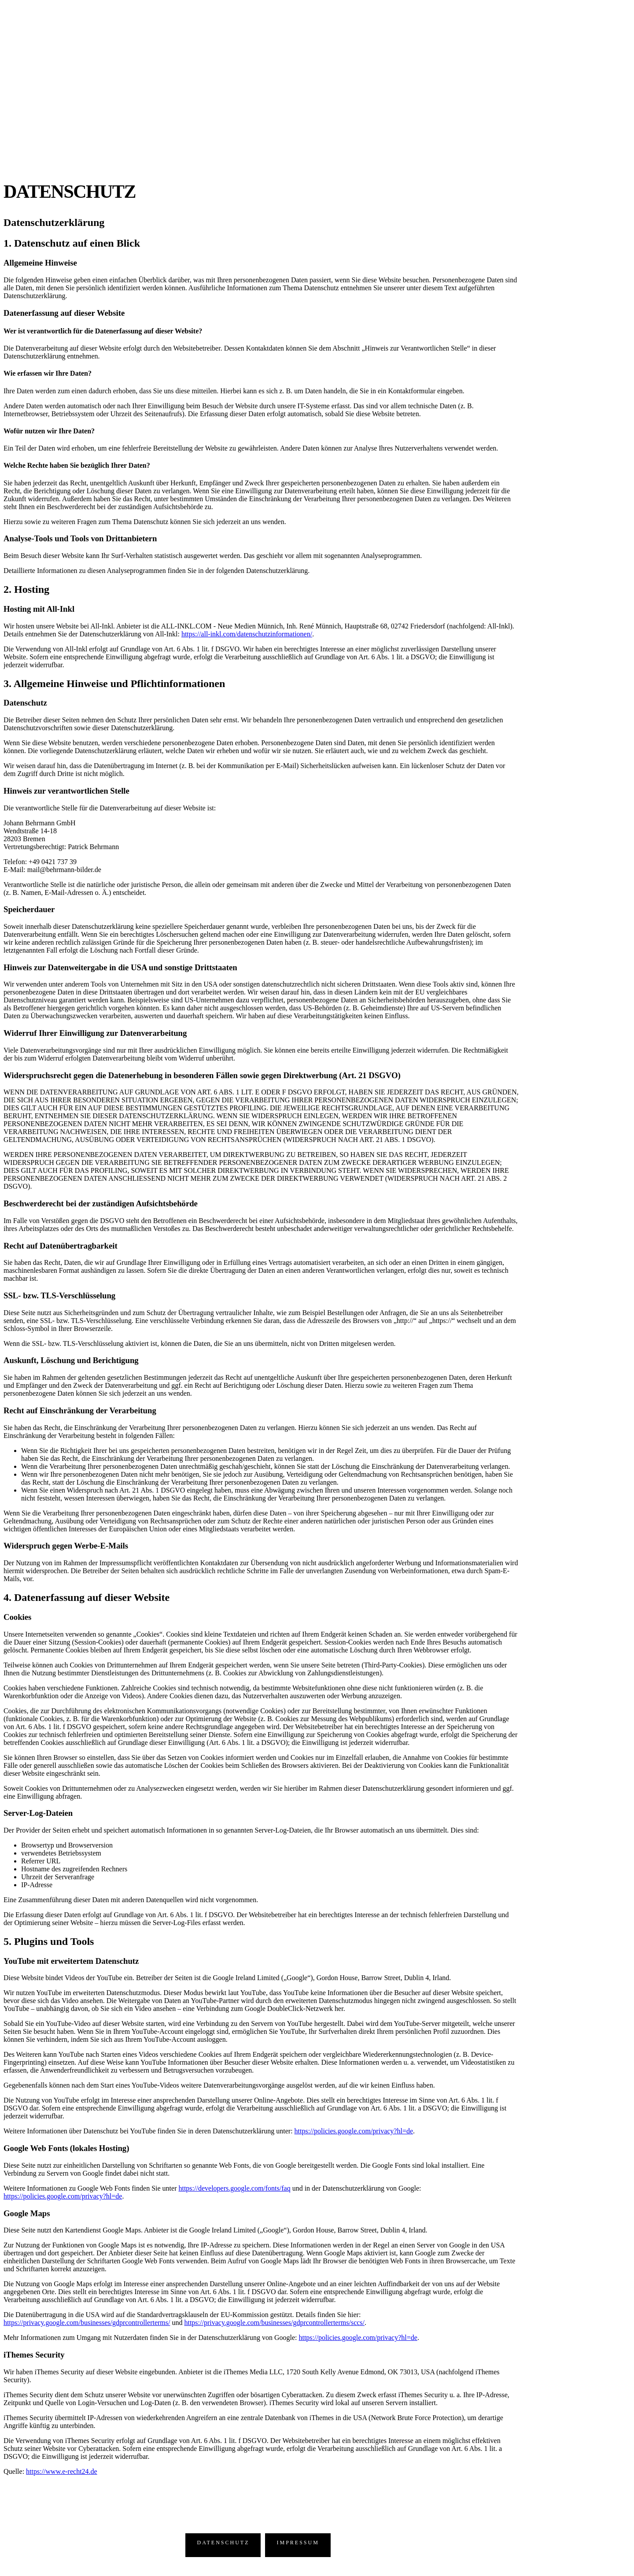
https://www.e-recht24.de (61, 2471)
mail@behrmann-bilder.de (118, 2551)
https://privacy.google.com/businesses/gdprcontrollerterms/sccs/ (274, 2322)
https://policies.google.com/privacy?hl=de (354, 2131)
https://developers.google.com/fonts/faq (234, 2188)
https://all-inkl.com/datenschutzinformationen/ (246, 634)
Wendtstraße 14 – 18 (110, 2539)
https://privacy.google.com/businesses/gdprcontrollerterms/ (87, 2322)
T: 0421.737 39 (54, 2551)
